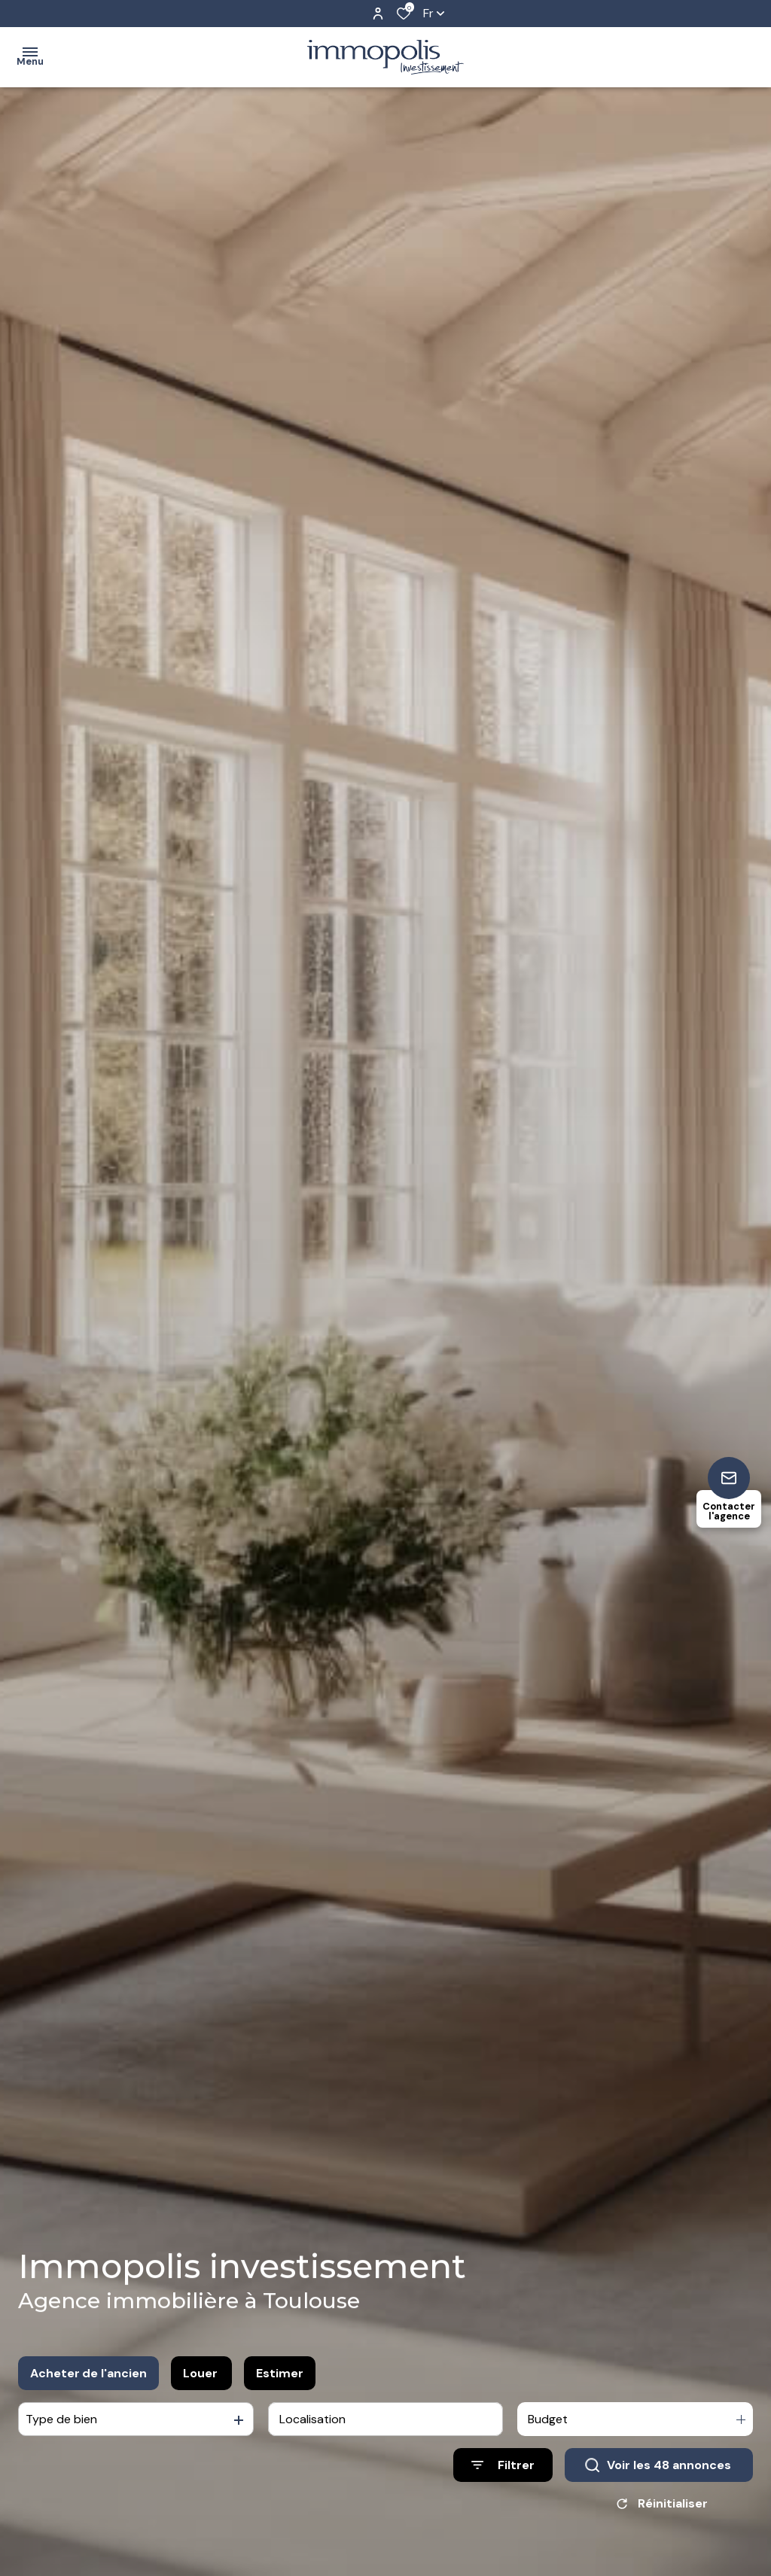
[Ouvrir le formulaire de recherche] (503, 2469)
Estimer (279, 2376)
